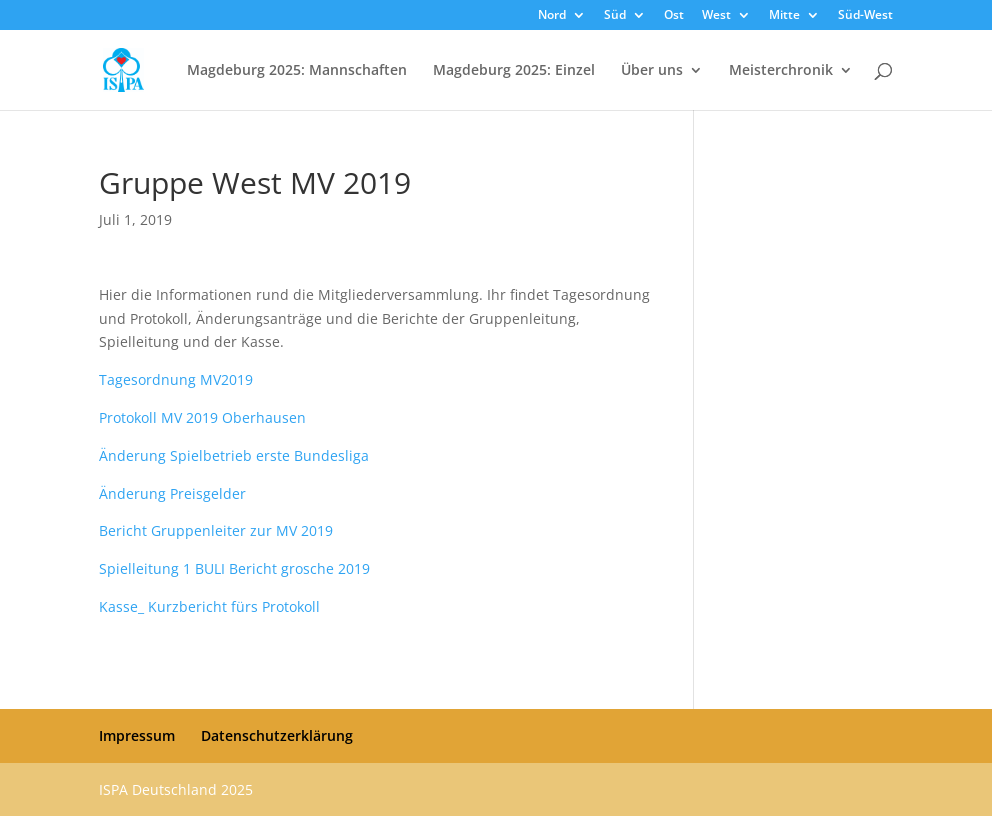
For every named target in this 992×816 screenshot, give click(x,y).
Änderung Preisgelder (172, 493)
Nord (552, 16)
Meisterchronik (781, 71)
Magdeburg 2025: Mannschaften (297, 71)
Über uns (652, 71)
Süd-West (865, 16)
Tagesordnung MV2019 (176, 379)
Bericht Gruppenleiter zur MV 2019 (216, 530)
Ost (674, 16)
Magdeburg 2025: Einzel (514, 71)
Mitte (784, 16)
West (716, 16)
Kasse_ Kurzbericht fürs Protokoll (209, 606)
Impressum (137, 735)
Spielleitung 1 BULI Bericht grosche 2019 (234, 568)
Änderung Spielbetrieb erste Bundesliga (234, 455)
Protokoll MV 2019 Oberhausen (202, 417)
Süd (615, 16)
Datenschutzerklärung (277, 735)
